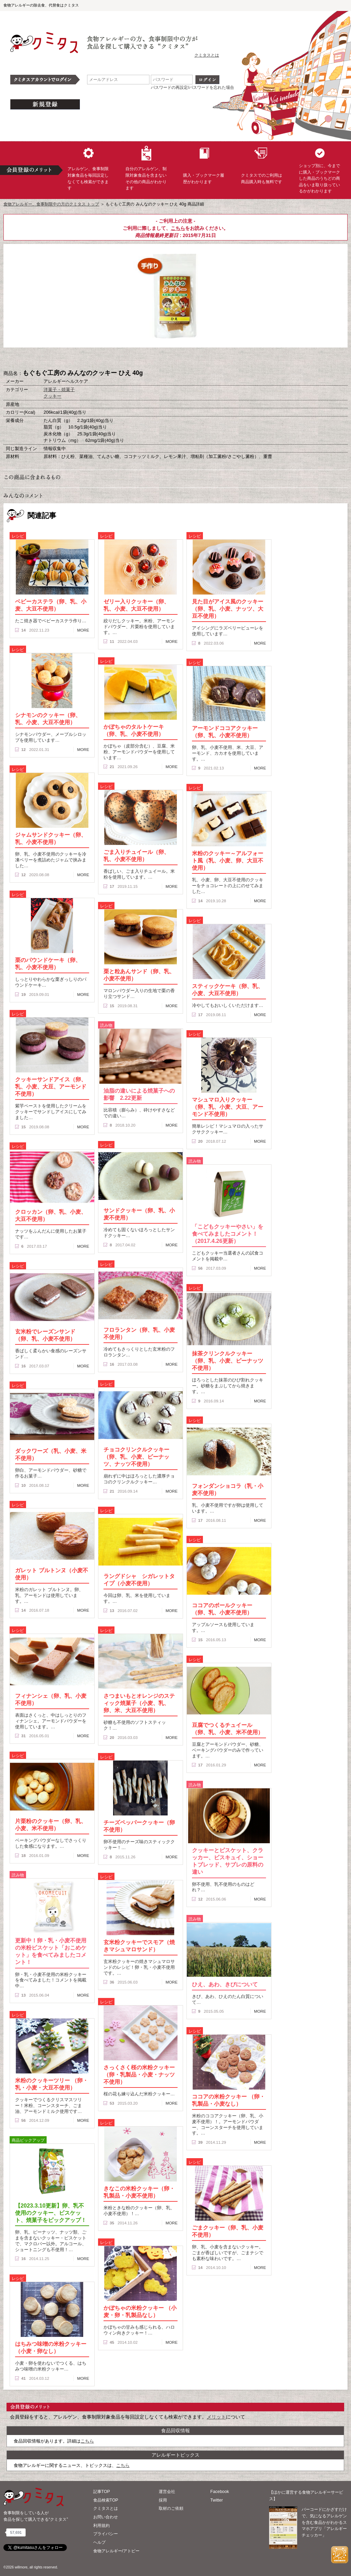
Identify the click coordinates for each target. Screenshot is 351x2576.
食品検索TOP (105, 2500)
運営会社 (167, 2491)
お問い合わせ (105, 2517)
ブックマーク (175, 358)
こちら (178, 228)
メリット (216, 2417)
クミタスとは (206, 55)
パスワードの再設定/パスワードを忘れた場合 (192, 87)
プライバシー (105, 2533)
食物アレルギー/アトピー (116, 2551)
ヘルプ (99, 2542)
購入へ (141, 358)
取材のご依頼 (171, 2508)
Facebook (219, 2491)
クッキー (52, 396)
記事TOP (101, 2491)
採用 (163, 2500)
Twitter (216, 2500)
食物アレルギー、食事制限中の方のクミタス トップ (51, 204)
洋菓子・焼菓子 (59, 389)
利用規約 (101, 2525)
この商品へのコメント (210, 358)
